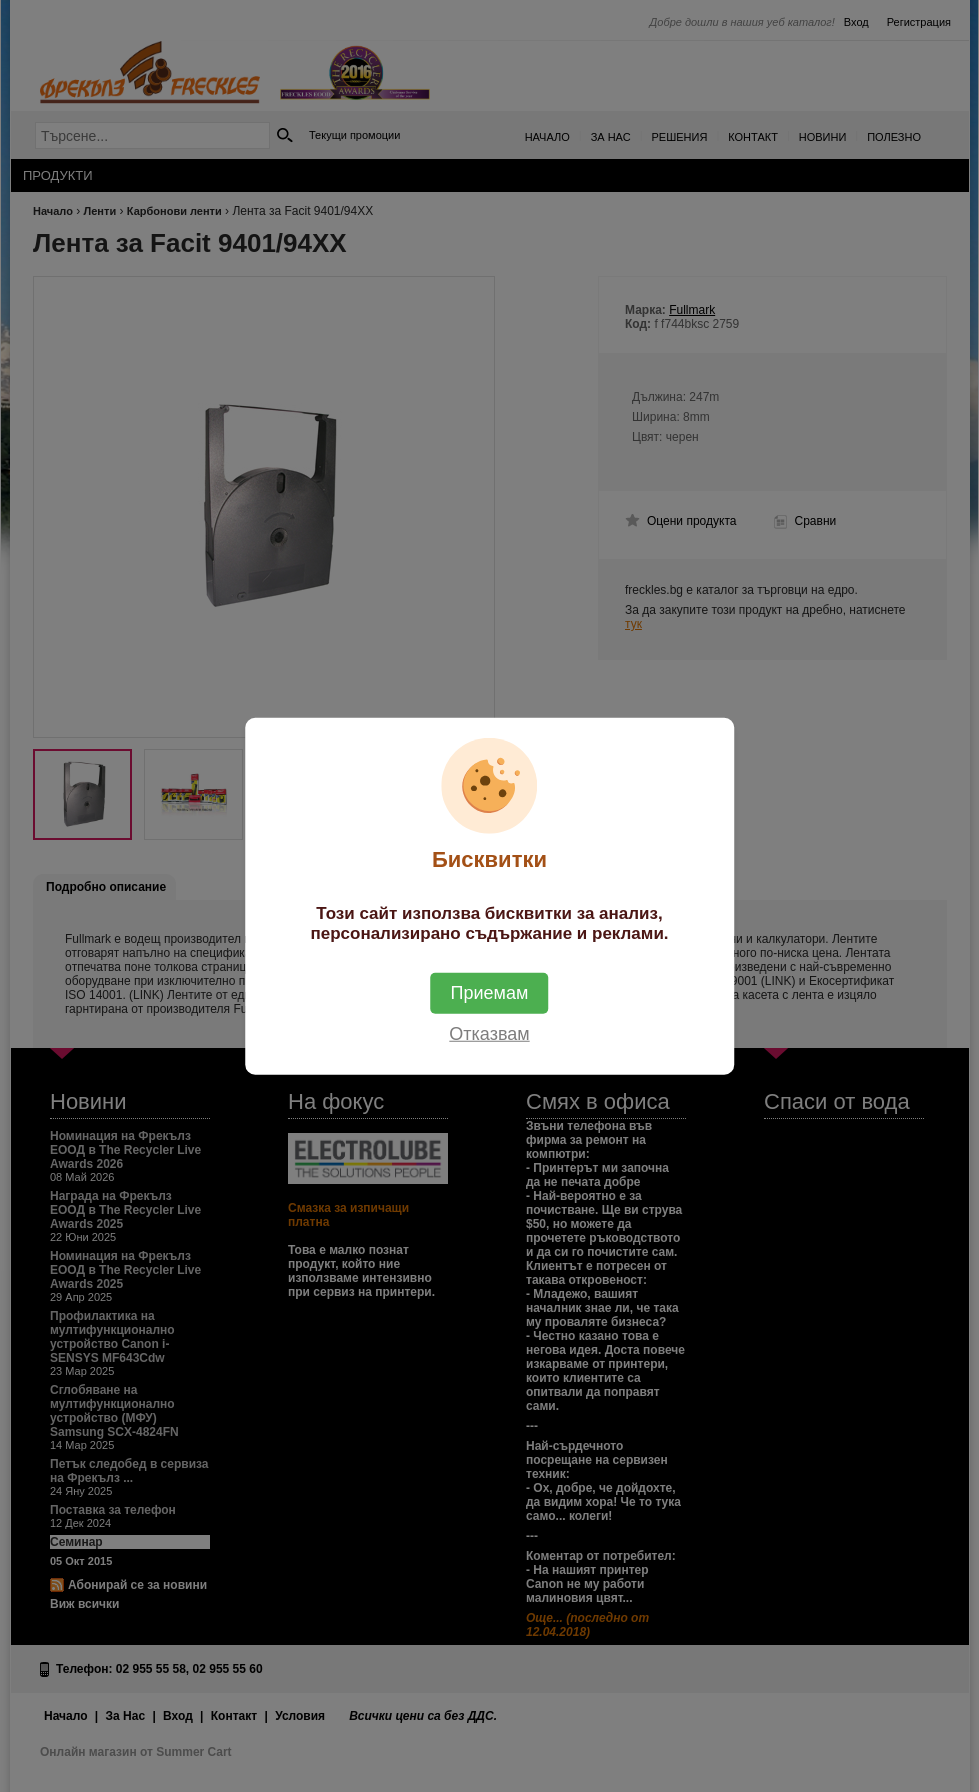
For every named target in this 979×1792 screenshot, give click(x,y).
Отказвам (489, 1033)
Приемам (490, 992)
